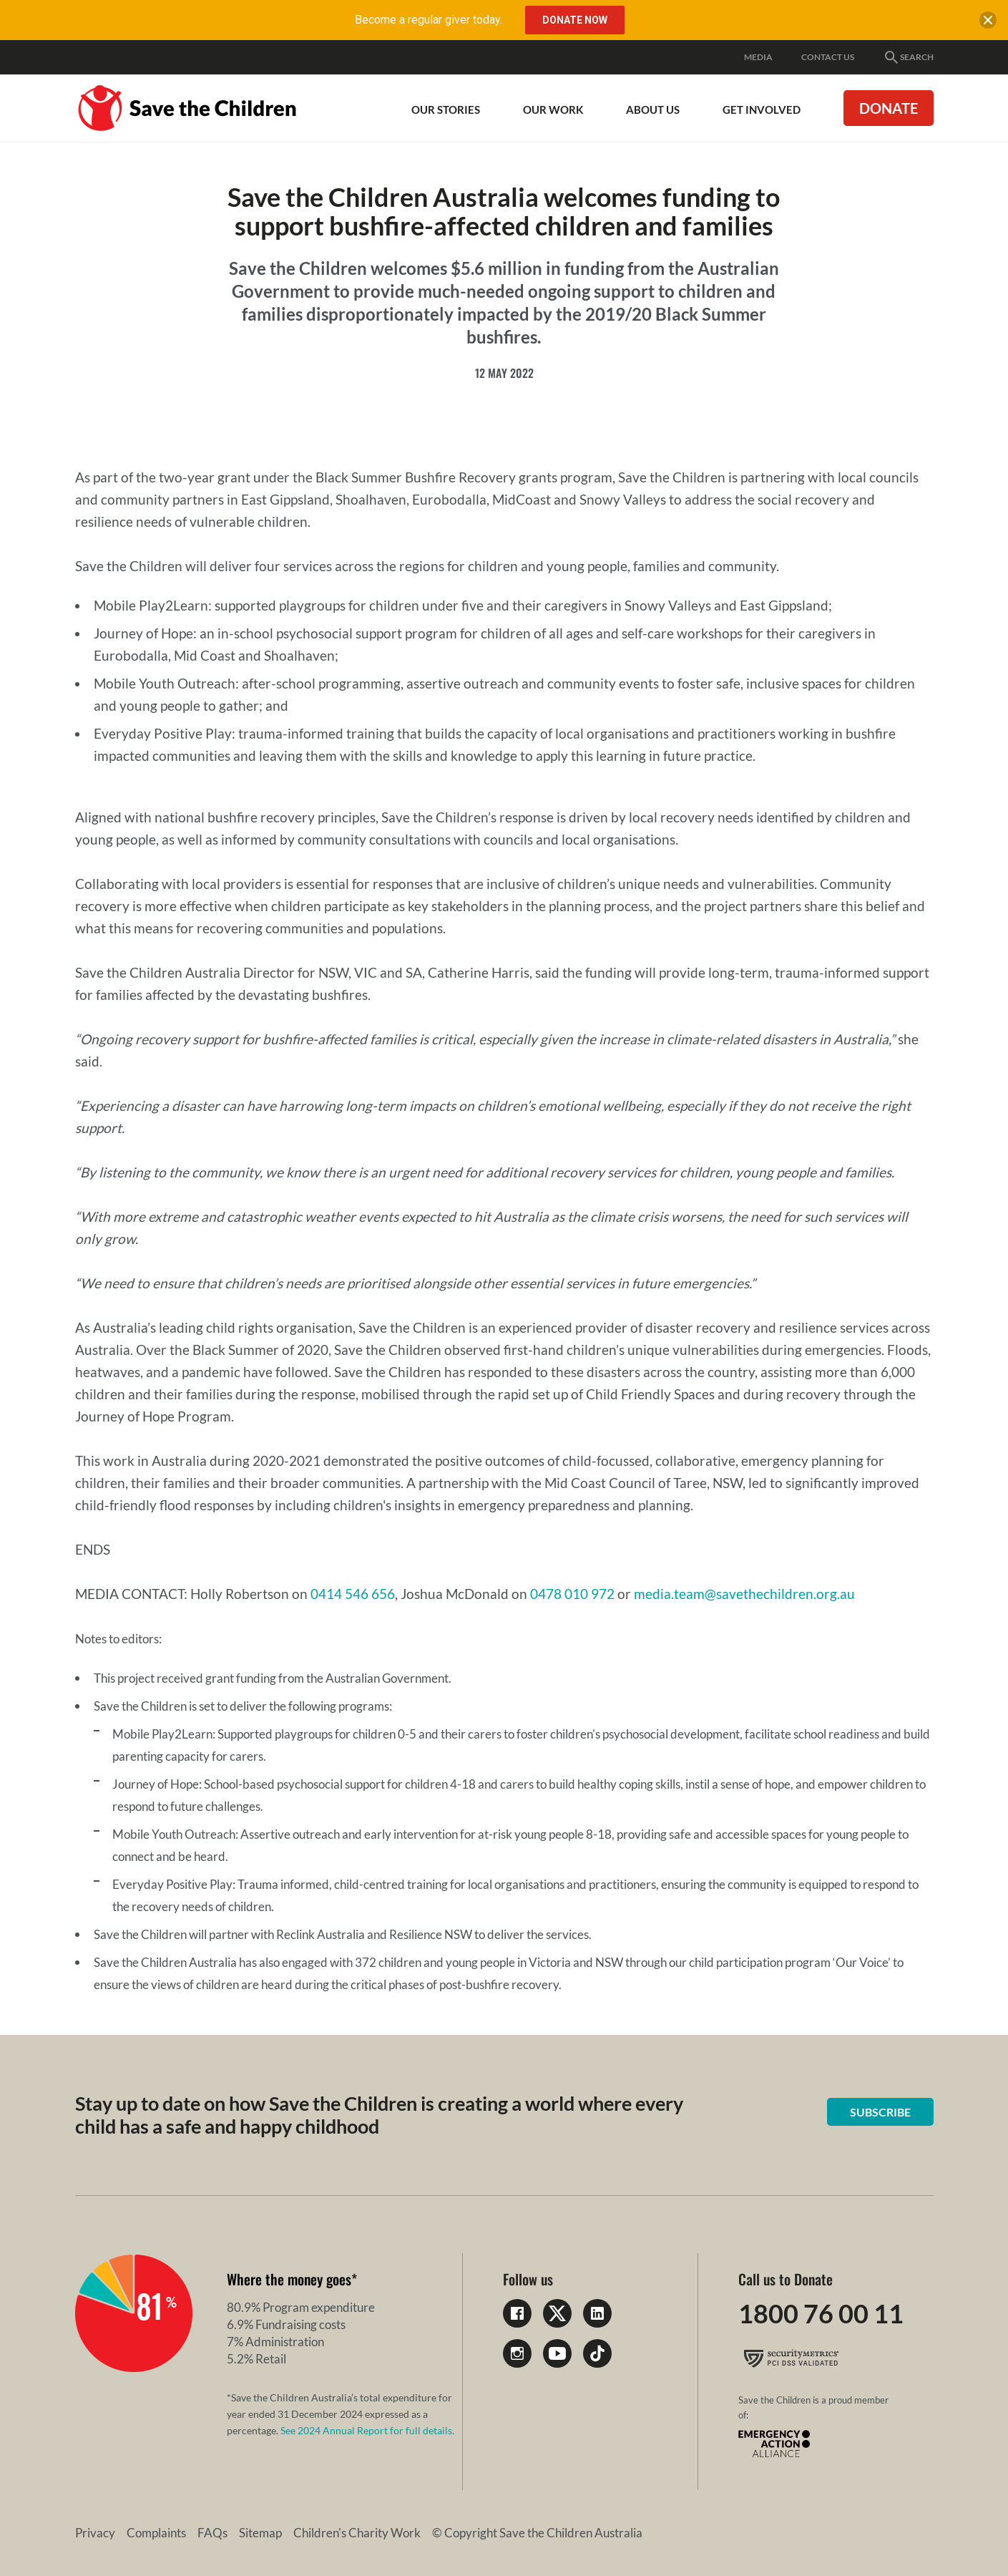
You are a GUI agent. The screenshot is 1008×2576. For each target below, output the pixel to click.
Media (758, 57)
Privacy (95, 2532)
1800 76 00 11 (821, 2313)
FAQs (212, 2532)
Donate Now (574, 20)
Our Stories (445, 109)
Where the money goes (289, 2279)
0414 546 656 (352, 1593)
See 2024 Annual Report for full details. (367, 2430)
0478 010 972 (572, 1593)
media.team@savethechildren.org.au (744, 1593)
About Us (653, 109)
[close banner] (988, 22)
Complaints (156, 2532)
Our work (553, 109)
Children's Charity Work (357, 2532)
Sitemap (260, 2532)
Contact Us (827, 57)
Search (908, 57)
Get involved (762, 109)
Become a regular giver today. (428, 19)
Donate (888, 108)
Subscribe (880, 2112)
